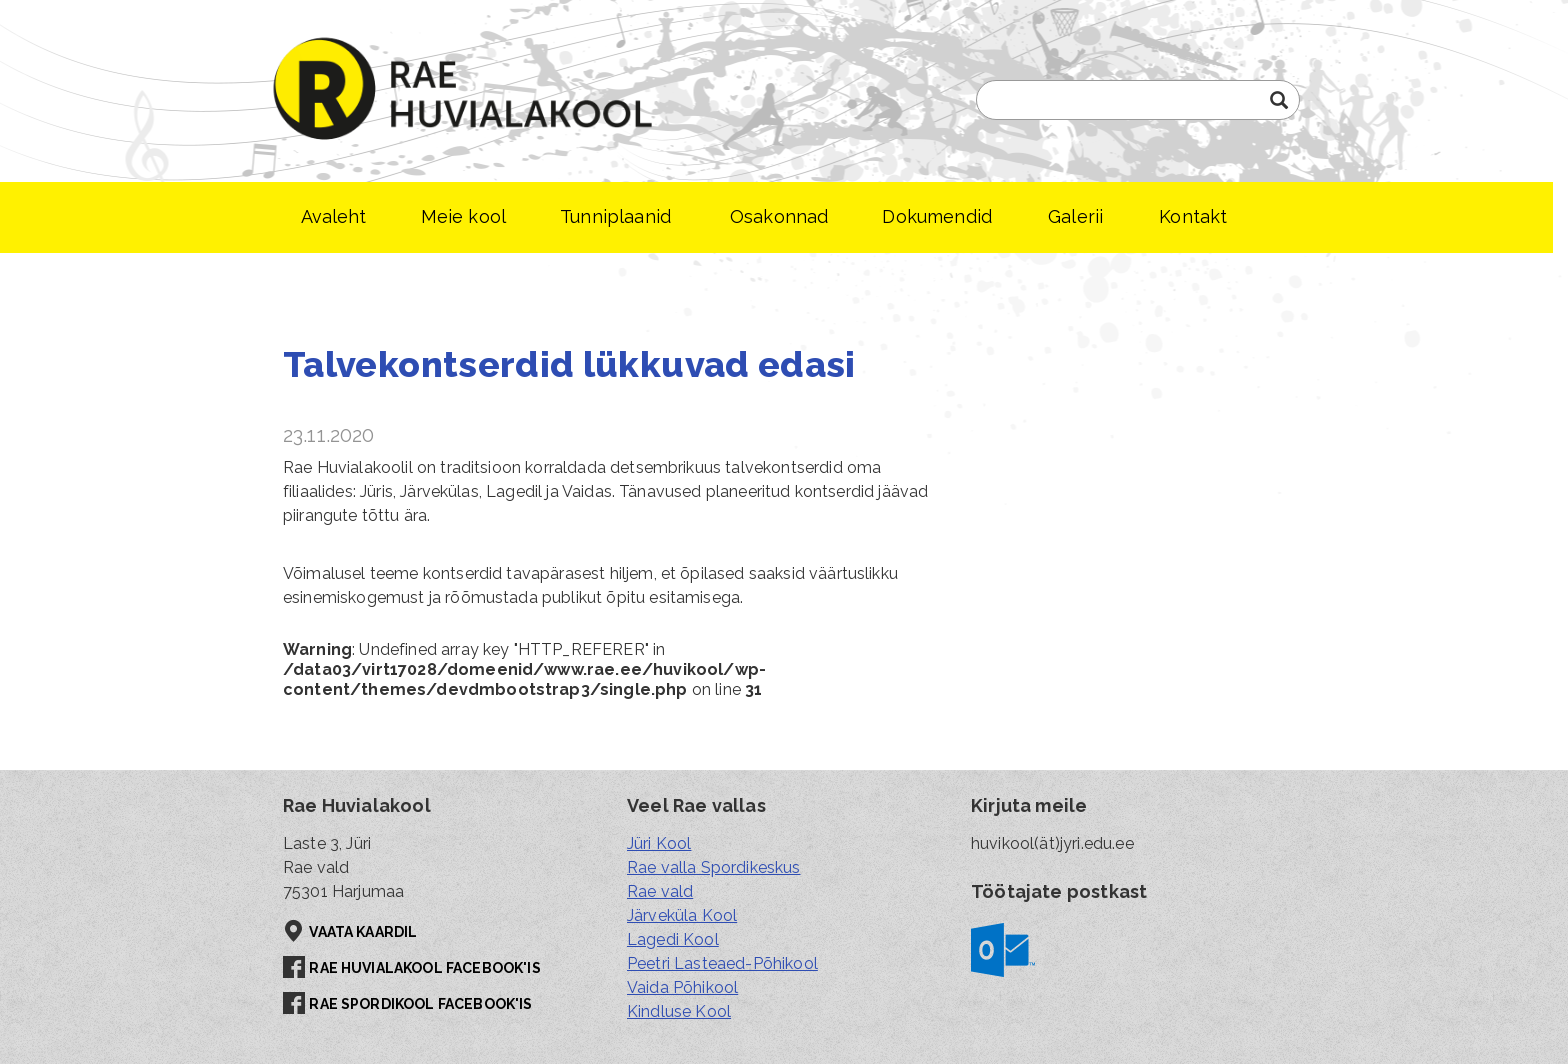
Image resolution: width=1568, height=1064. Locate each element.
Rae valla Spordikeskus (714, 867)
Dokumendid (937, 216)
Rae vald (660, 891)
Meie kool (463, 216)
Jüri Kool (659, 843)
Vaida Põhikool (682, 987)
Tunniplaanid (615, 216)
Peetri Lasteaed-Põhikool (722, 963)
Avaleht (334, 216)
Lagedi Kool (673, 939)
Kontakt (1193, 216)
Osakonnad (779, 216)
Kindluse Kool (679, 1011)
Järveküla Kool (682, 915)
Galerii (1075, 216)
